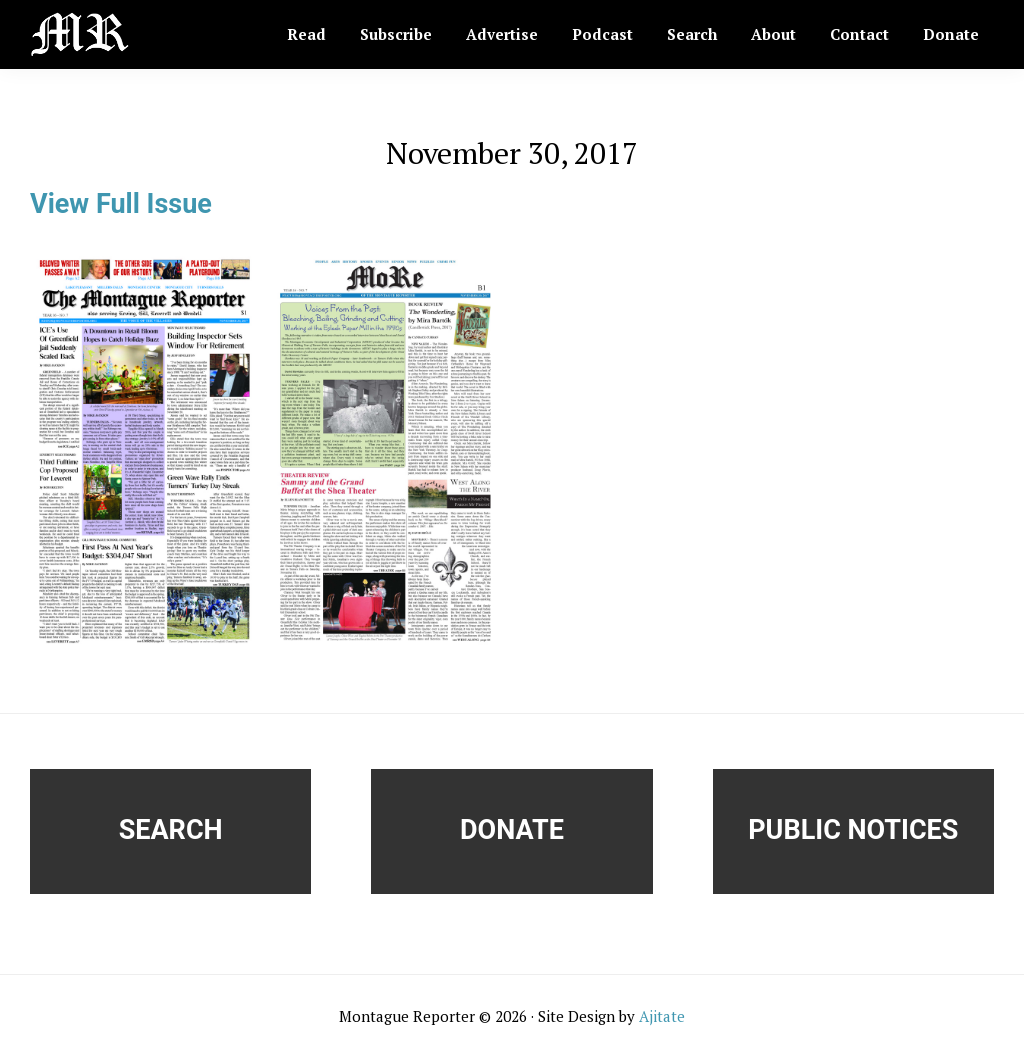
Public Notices (853, 830)
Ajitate (662, 1016)
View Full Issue (121, 204)
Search (171, 830)
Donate (512, 830)
